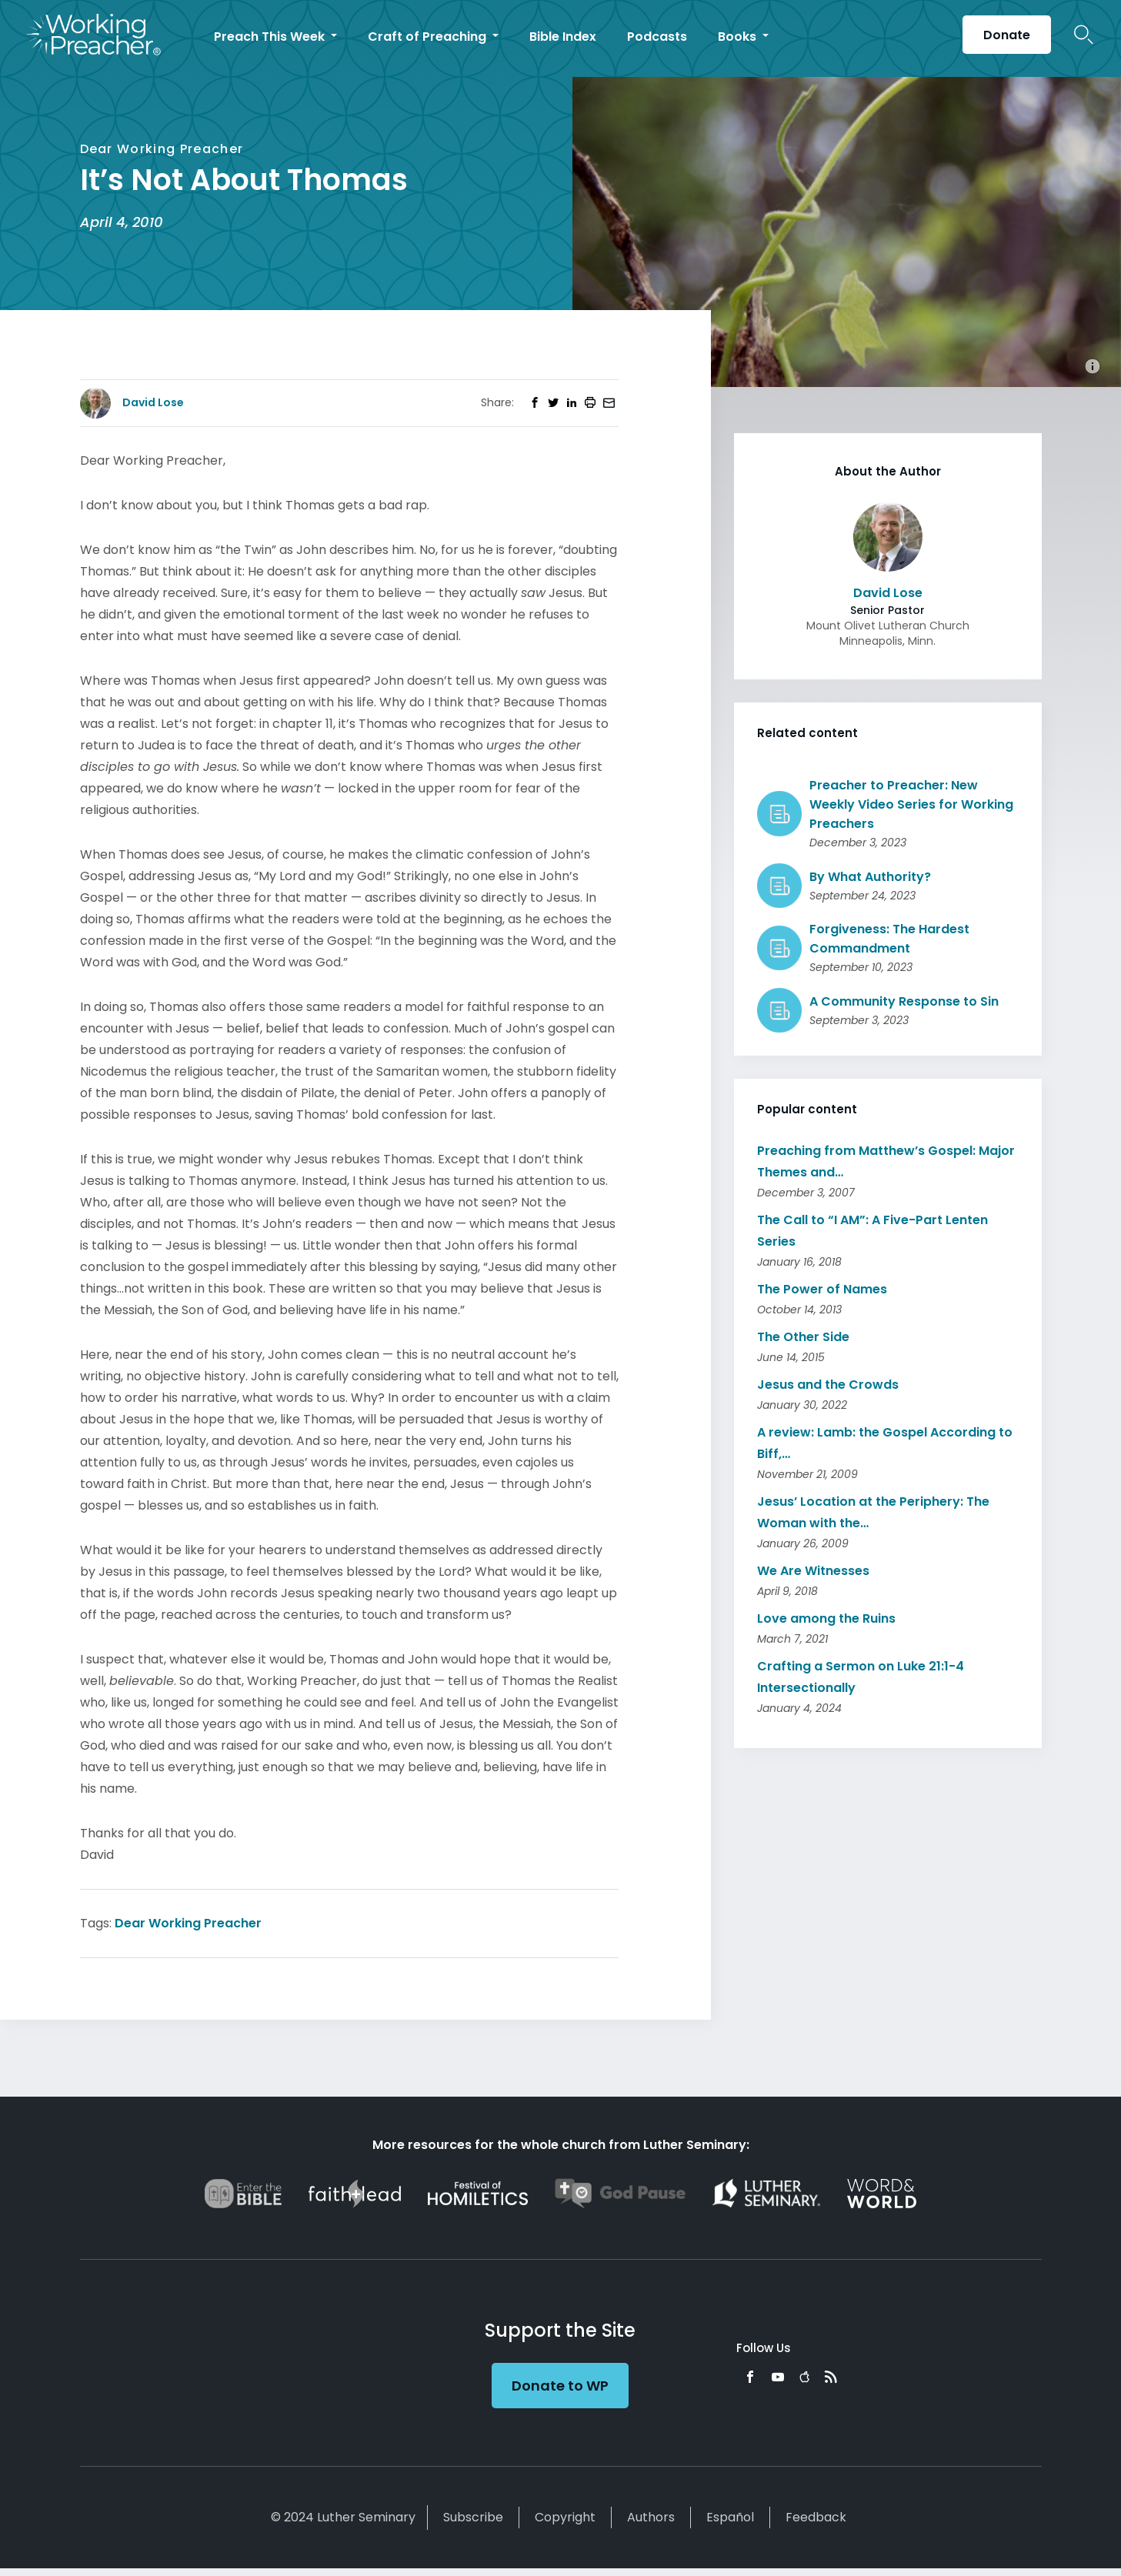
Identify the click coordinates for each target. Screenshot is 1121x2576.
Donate (1006, 35)
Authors (651, 2517)
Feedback (816, 2517)
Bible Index (562, 36)
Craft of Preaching (428, 36)
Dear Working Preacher (188, 1923)
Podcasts (657, 36)
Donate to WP (560, 2385)
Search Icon (1083, 34)
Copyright (565, 2517)
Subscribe (473, 2517)
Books (738, 36)
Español (730, 2517)
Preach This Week (271, 36)
